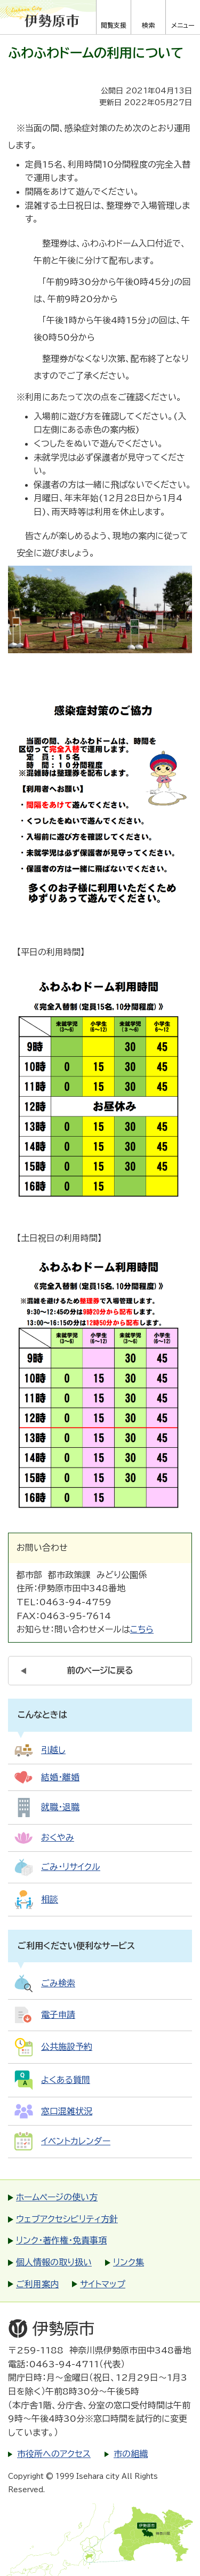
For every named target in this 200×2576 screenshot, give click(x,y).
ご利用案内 (37, 2284)
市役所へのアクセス (54, 2454)
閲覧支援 (113, 25)
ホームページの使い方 (57, 2197)
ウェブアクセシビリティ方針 (67, 2219)
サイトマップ (102, 2284)
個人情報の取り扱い (54, 2262)
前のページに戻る (100, 1670)
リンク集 (128, 2262)
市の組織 (131, 2454)
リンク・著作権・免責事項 (61, 2240)
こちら (142, 1629)
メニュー (183, 25)
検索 (148, 25)
